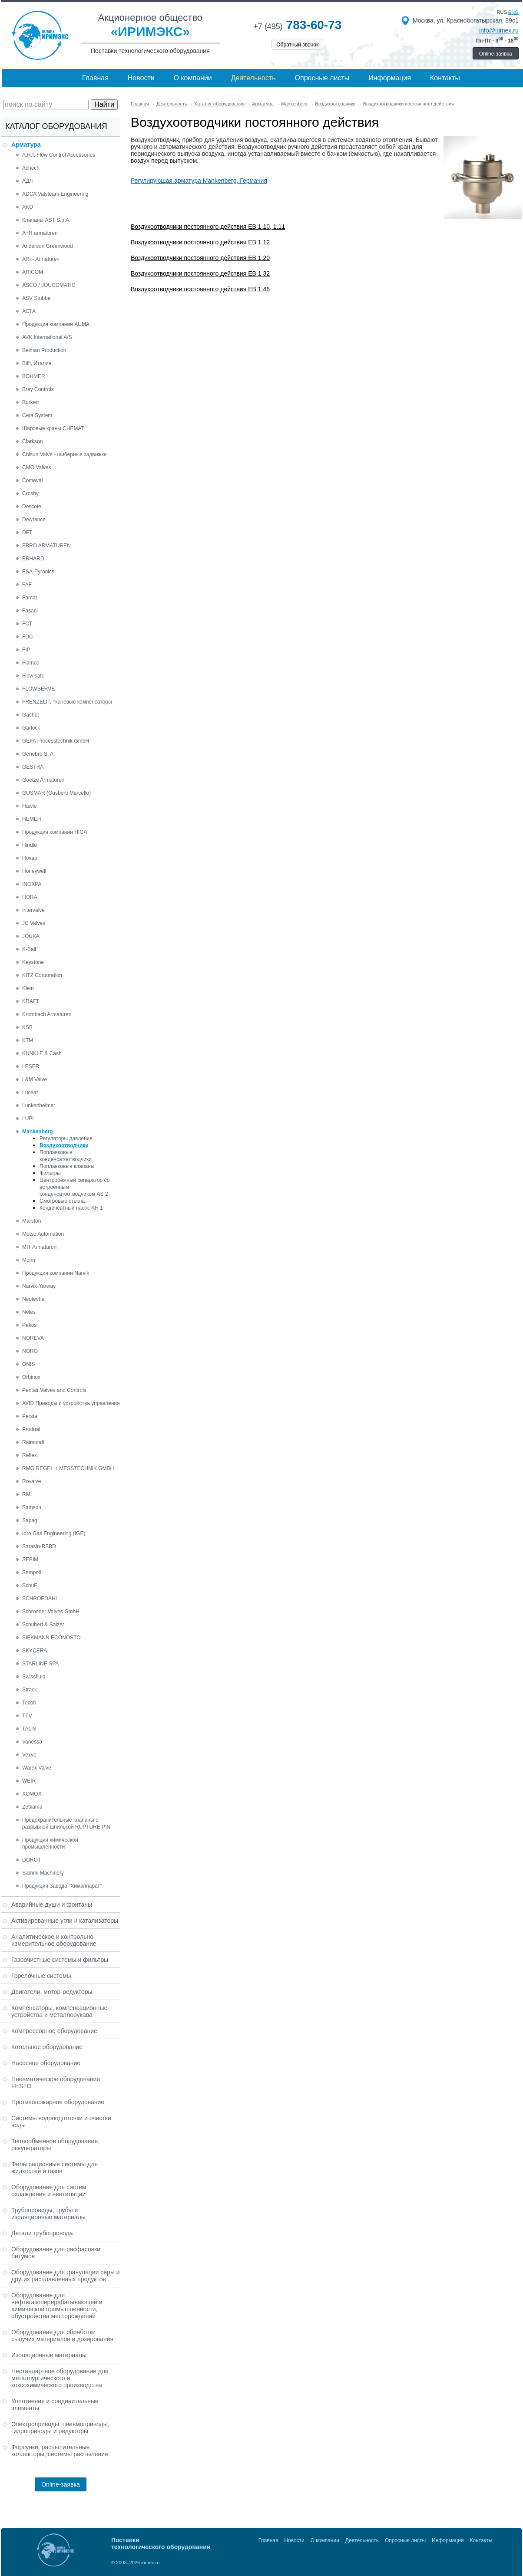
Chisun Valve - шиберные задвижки (64, 454)
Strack (29, 1690)
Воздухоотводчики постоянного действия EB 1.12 (200, 242)
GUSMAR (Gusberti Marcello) (56, 793)
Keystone (33, 962)
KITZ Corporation (42, 975)
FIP (26, 650)
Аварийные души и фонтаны (51, 1904)
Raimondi (33, 1442)
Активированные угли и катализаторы (64, 1920)
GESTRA (32, 767)
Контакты (445, 78)
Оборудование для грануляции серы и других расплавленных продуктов (65, 2276)
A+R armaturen (40, 233)
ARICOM (32, 272)
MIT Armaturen (39, 1247)
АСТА (29, 311)
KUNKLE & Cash (42, 1053)
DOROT (31, 1860)
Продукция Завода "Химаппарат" (62, 1886)
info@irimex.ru (498, 30)
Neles (29, 1312)
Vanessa (32, 1742)
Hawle (29, 806)
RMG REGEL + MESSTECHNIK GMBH (68, 1468)
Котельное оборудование (47, 2046)
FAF (27, 585)
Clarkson (32, 441)
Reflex (29, 1455)
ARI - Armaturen (41, 259)
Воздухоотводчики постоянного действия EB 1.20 (200, 257)
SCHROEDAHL (40, 1599)
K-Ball (29, 949)
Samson (31, 1507)
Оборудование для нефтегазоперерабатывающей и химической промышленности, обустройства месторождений (57, 2305)
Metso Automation (43, 1234)
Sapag (29, 1520)
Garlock (31, 728)
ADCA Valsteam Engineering (55, 194)
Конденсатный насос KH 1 (71, 1208)
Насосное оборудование (45, 2062)
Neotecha (33, 1299)
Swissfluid (33, 1677)
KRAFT (30, 1001)
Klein (28, 988)
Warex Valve (36, 1768)
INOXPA (31, 884)
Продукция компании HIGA (54, 832)
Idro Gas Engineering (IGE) (53, 1533)
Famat (29, 598)
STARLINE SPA (40, 1664)
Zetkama (32, 1807)
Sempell (31, 1572)
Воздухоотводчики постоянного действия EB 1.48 (200, 289)
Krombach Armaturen (46, 1014)
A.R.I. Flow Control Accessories (58, 155)
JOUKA (31, 936)
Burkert (30, 402)
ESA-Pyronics (38, 572)
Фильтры (50, 1173)
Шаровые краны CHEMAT (53, 428)
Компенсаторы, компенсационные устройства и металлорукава (59, 2011)
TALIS (29, 1729)
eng (513, 12)
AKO (27, 207)
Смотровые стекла (62, 1201)
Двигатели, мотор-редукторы (52, 1991)
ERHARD (33, 559)
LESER (30, 1066)
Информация (389, 78)
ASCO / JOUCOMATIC (48, 285)
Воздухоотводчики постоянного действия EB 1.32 (200, 273)
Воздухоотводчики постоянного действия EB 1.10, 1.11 (208, 226)
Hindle (29, 845)
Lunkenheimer (38, 1105)
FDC (27, 637)
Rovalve (31, 1481)
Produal (31, 1429)
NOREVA (33, 1338)
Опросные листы (322, 78)
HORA (29, 897)
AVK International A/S (47, 337)
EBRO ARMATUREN (46, 546)
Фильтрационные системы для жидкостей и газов (54, 2168)
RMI (27, 1494)
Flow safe (33, 676)
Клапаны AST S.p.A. (46, 220)
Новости (141, 78)
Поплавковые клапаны (67, 1166)
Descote (31, 506)
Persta (29, 1416)
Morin (28, 1260)
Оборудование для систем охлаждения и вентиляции (48, 2191)
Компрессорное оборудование (54, 2030)
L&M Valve (34, 1079)
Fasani (30, 611)
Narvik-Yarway (39, 1286)
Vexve (29, 1755)
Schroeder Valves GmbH (50, 1612)
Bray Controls (38, 389)
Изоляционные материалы (48, 2355)
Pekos (29, 1325)
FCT (27, 624)
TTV (27, 1716)
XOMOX (32, 1794)
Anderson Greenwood (47, 246)
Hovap (29, 858)
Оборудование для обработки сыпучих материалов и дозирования (62, 2335)
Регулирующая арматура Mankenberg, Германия (199, 180)
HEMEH (31, 819)
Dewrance (34, 520)
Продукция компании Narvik (55, 1273)
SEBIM (30, 1559)
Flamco (30, 663)
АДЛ (27, 181)
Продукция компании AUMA (55, 324)
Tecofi (29, 1703)
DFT (27, 533)
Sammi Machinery (43, 1873)
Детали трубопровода (42, 2233)
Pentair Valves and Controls (54, 1390)
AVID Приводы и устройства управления (71, 1403)
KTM (27, 1040)
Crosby (30, 493)
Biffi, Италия (36, 363)
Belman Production (44, 350)
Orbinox (31, 1377)
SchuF (29, 1585)
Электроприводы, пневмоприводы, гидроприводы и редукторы (60, 2428)
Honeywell (34, 871)
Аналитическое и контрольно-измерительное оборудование (53, 1940)
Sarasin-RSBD (39, 1546)
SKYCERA (34, 1651)
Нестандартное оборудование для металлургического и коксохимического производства (60, 2378)
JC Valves (33, 923)
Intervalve (33, 910)
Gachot (30, 715)
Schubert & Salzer (43, 1625)
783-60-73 (297, 25)
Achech (31, 168)
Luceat (30, 1092)
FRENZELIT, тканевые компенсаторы (67, 702)
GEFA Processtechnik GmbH (55, 741)
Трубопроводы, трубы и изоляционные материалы (48, 2214)
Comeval (32, 480)
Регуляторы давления (66, 1138)
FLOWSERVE (38, 689)
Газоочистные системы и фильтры (59, 1959)
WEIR (29, 1781)
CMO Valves (36, 467)
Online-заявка (495, 54)
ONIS (28, 1364)
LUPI (28, 1118)
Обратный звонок (297, 45)
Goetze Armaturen (43, 780)
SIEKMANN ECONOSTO (51, 1638)
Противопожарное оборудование (57, 2102)
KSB (27, 1027)
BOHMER (33, 376)
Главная (95, 78)
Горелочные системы (41, 1975)
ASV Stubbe (36, 298)
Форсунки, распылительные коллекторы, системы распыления (59, 2451)
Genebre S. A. (38, 754)
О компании (193, 78)
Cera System (37, 415)
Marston (31, 1221)
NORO (30, 1351)
